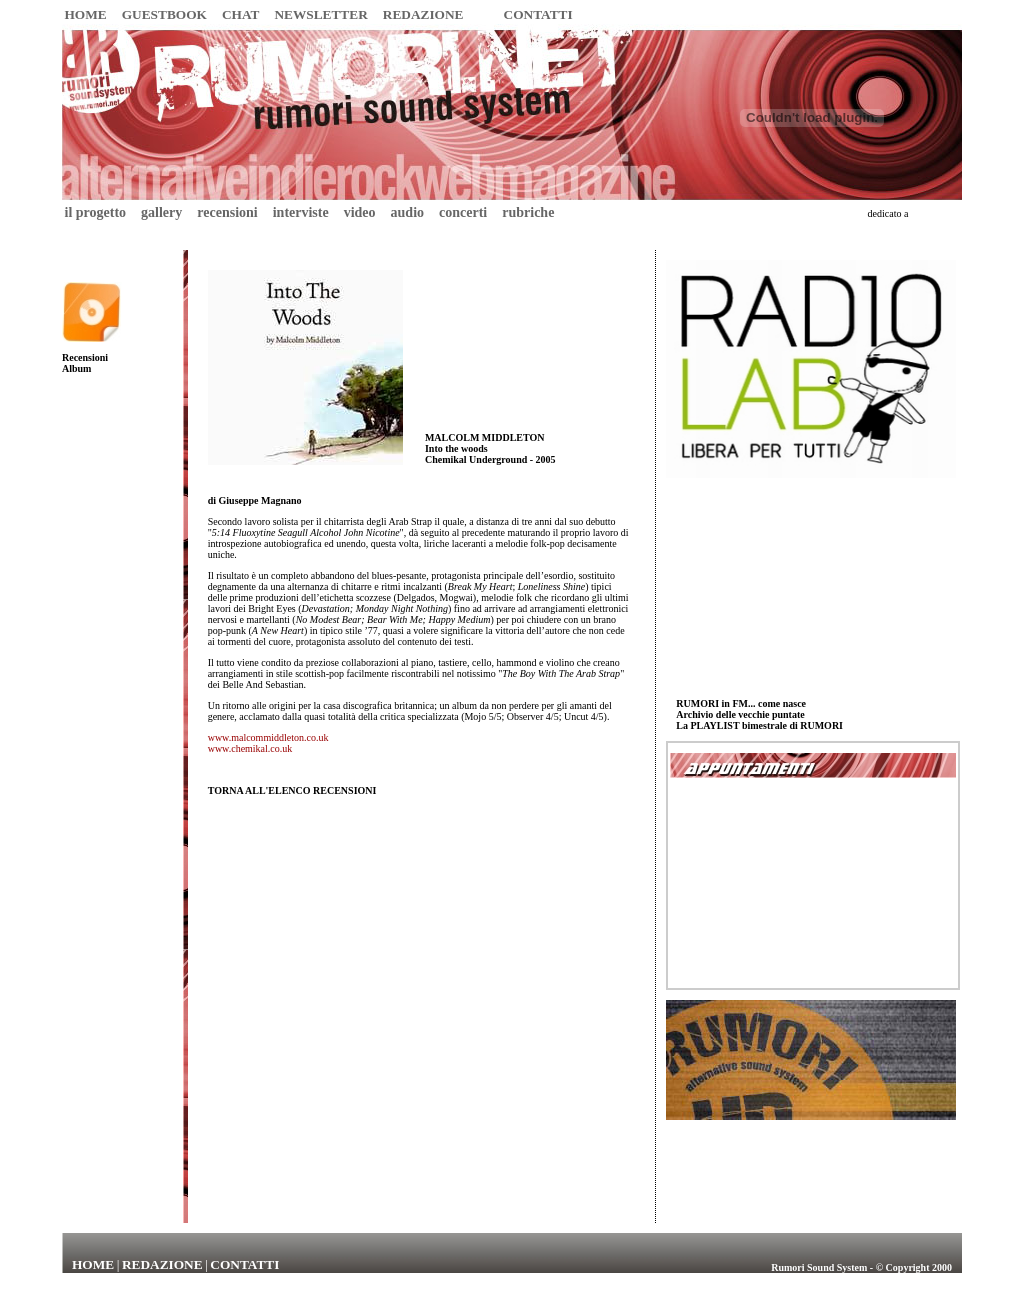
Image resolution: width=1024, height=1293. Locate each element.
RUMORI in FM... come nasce (741, 703)
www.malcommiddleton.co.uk (268, 737)
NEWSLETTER (320, 14)
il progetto (96, 212)
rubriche (528, 212)
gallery (161, 212)
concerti (463, 212)
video (360, 212)
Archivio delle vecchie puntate (740, 714)
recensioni (227, 212)
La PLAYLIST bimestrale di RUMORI (759, 725)
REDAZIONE (423, 14)
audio (407, 212)
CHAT (241, 14)
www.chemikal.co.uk (250, 748)
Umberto (936, 212)
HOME (86, 14)
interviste (301, 212)
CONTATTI (538, 14)
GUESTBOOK (164, 14)
